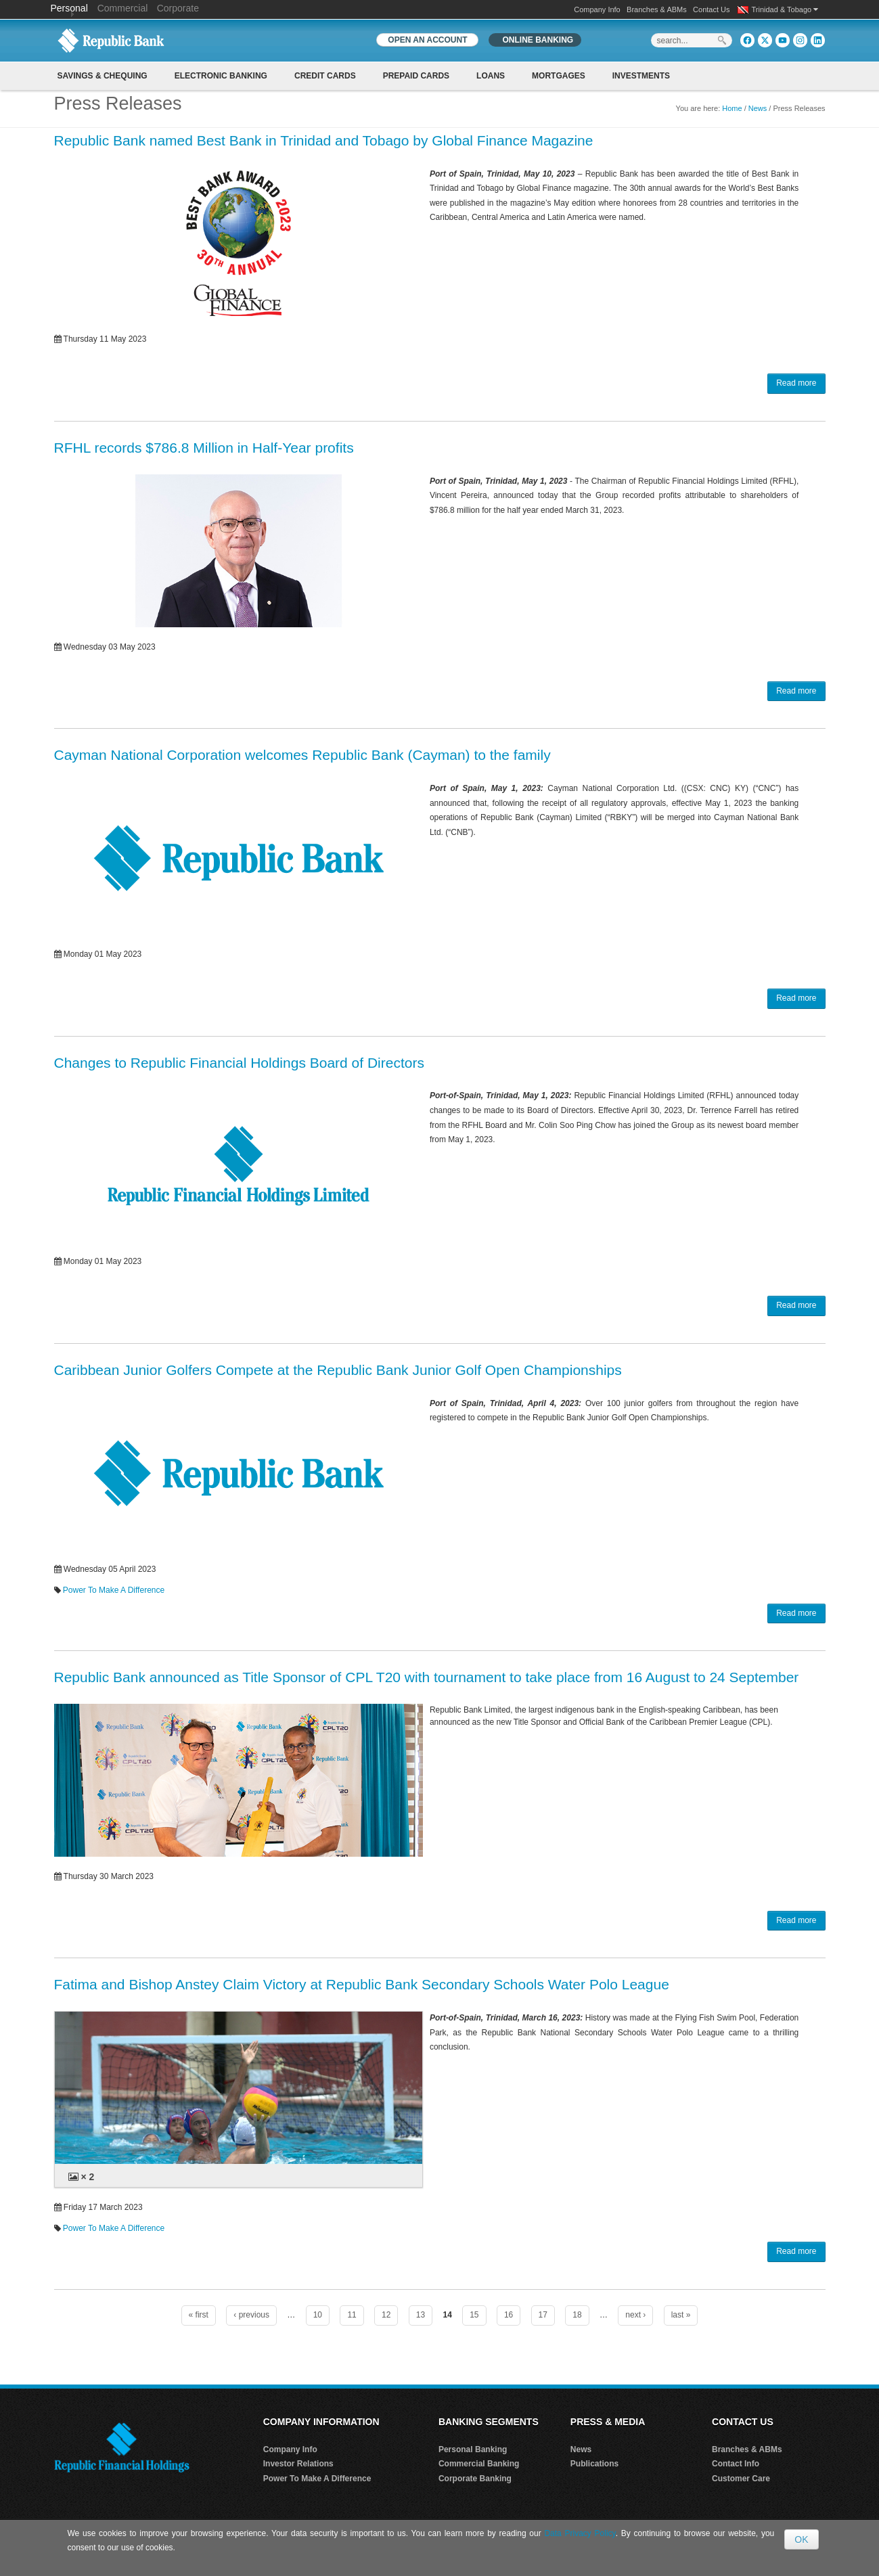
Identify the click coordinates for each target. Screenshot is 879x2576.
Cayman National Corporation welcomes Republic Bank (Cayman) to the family (302, 755)
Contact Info (735, 2463)
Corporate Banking (475, 2478)
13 (420, 2315)
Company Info (597, 9)
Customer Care (741, 2478)
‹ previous (251, 2315)
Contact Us (711, 9)
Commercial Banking (478, 2463)
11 (351, 2315)
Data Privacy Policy (579, 2533)
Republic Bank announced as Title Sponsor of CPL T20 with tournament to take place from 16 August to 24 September (426, 1677)
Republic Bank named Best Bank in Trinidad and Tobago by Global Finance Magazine (323, 140)
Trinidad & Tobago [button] (785, 9)
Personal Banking (472, 2449)
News (757, 108)
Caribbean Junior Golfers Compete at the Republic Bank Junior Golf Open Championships (338, 1370)
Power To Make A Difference (113, 1590)
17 (543, 2315)
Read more (796, 383)
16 (508, 2315)
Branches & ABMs (657, 9)
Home (732, 108)
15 (474, 2315)
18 (576, 2315)
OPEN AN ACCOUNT (427, 40)
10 (317, 2315)
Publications (594, 2463)
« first (198, 2315)
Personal (71, 8)
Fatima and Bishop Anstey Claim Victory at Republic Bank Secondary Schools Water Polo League (361, 1984)
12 (386, 2315)
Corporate (178, 8)
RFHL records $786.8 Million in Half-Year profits (204, 447)
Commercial (122, 8)
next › (635, 2315)
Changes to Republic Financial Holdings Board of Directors (239, 1062)
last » (681, 2315)
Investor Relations (298, 2463)
